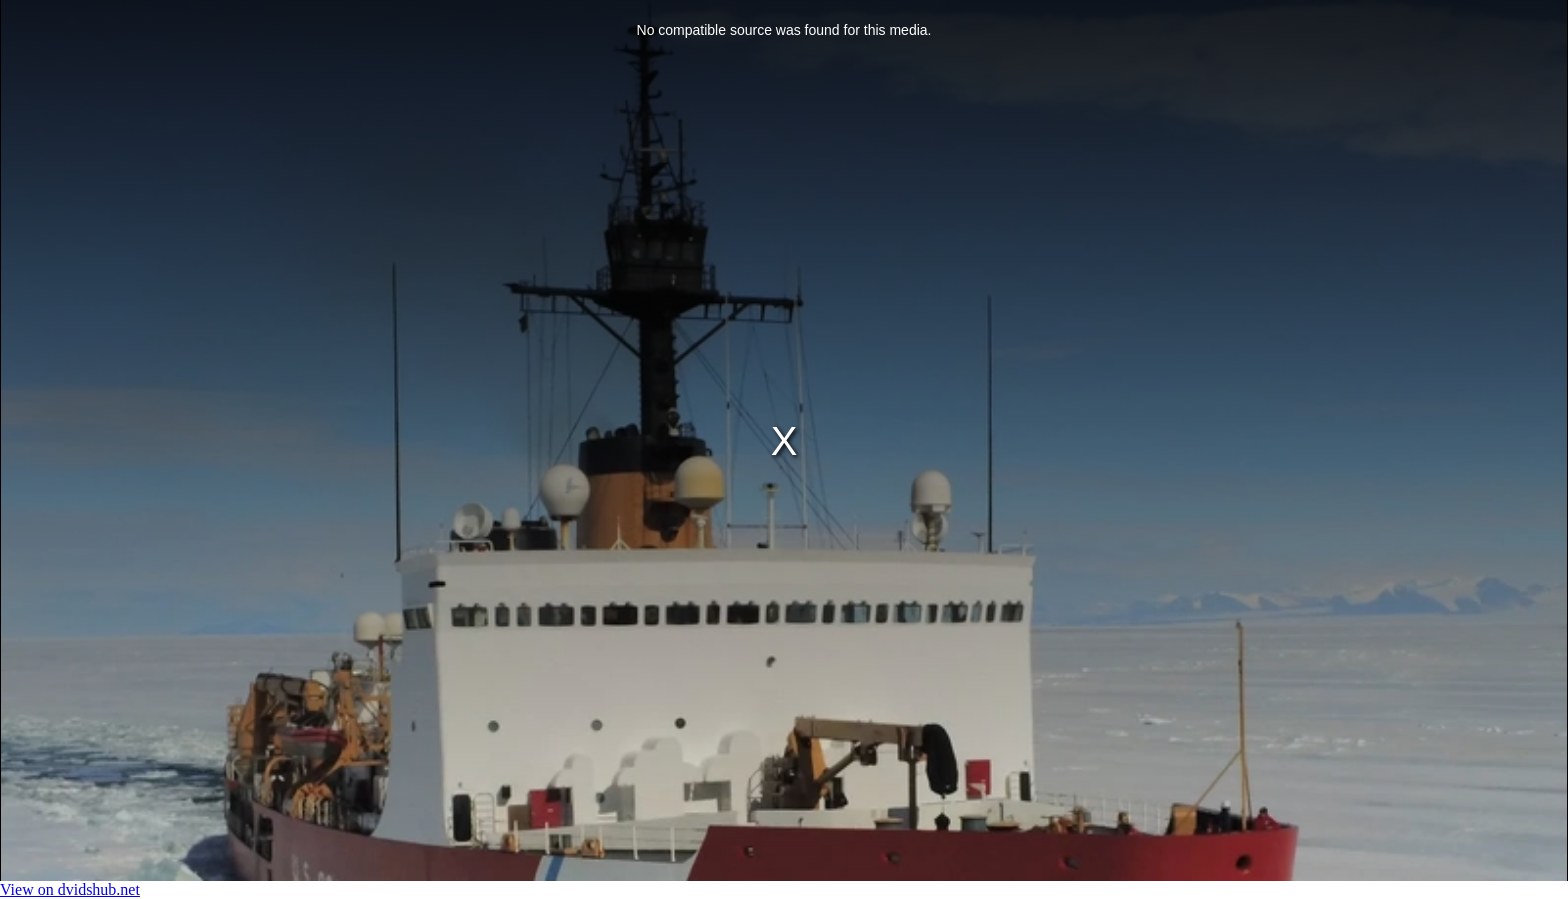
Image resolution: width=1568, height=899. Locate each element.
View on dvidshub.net (70, 889)
